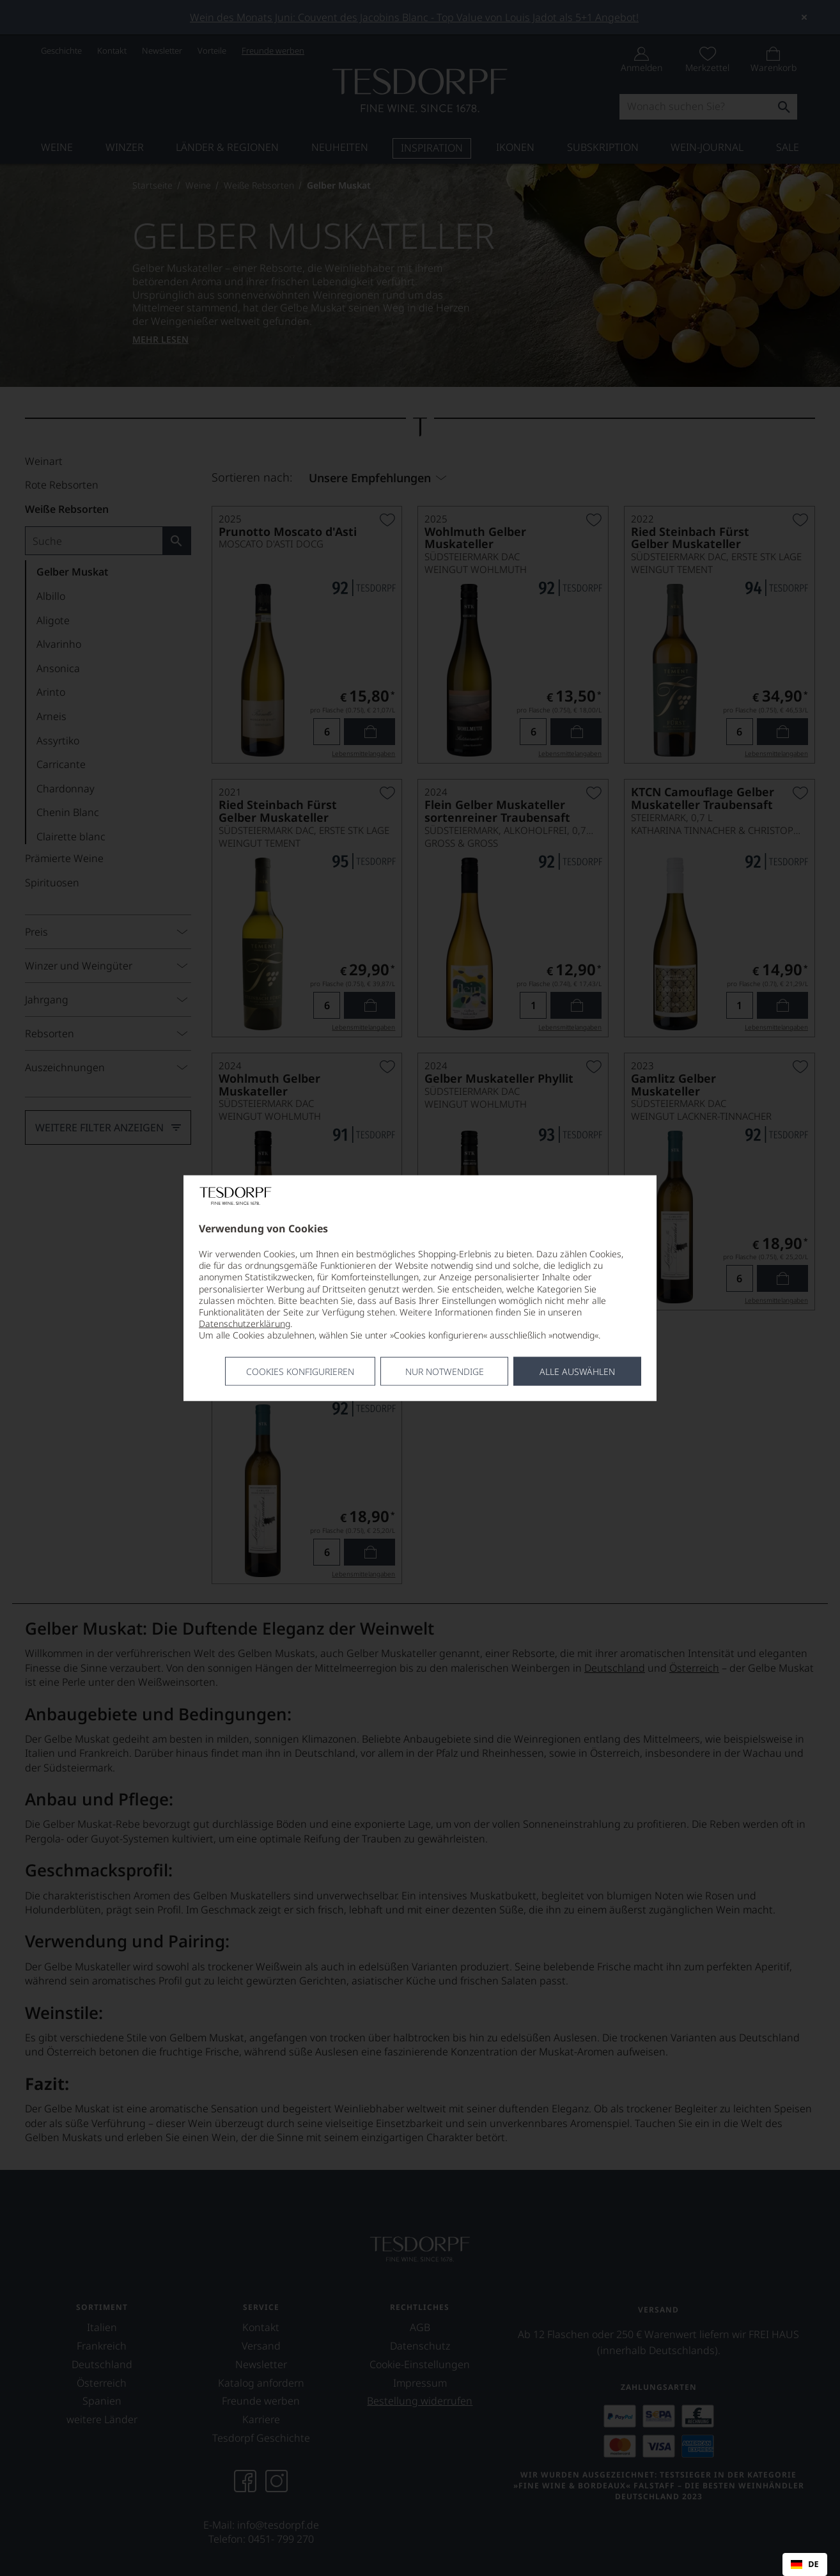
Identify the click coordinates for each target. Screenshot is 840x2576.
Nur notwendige (444, 1371)
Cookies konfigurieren (300, 1371)
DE (804, 2564)
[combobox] (804, 2564)
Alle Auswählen (577, 1371)
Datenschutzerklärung (244, 1323)
